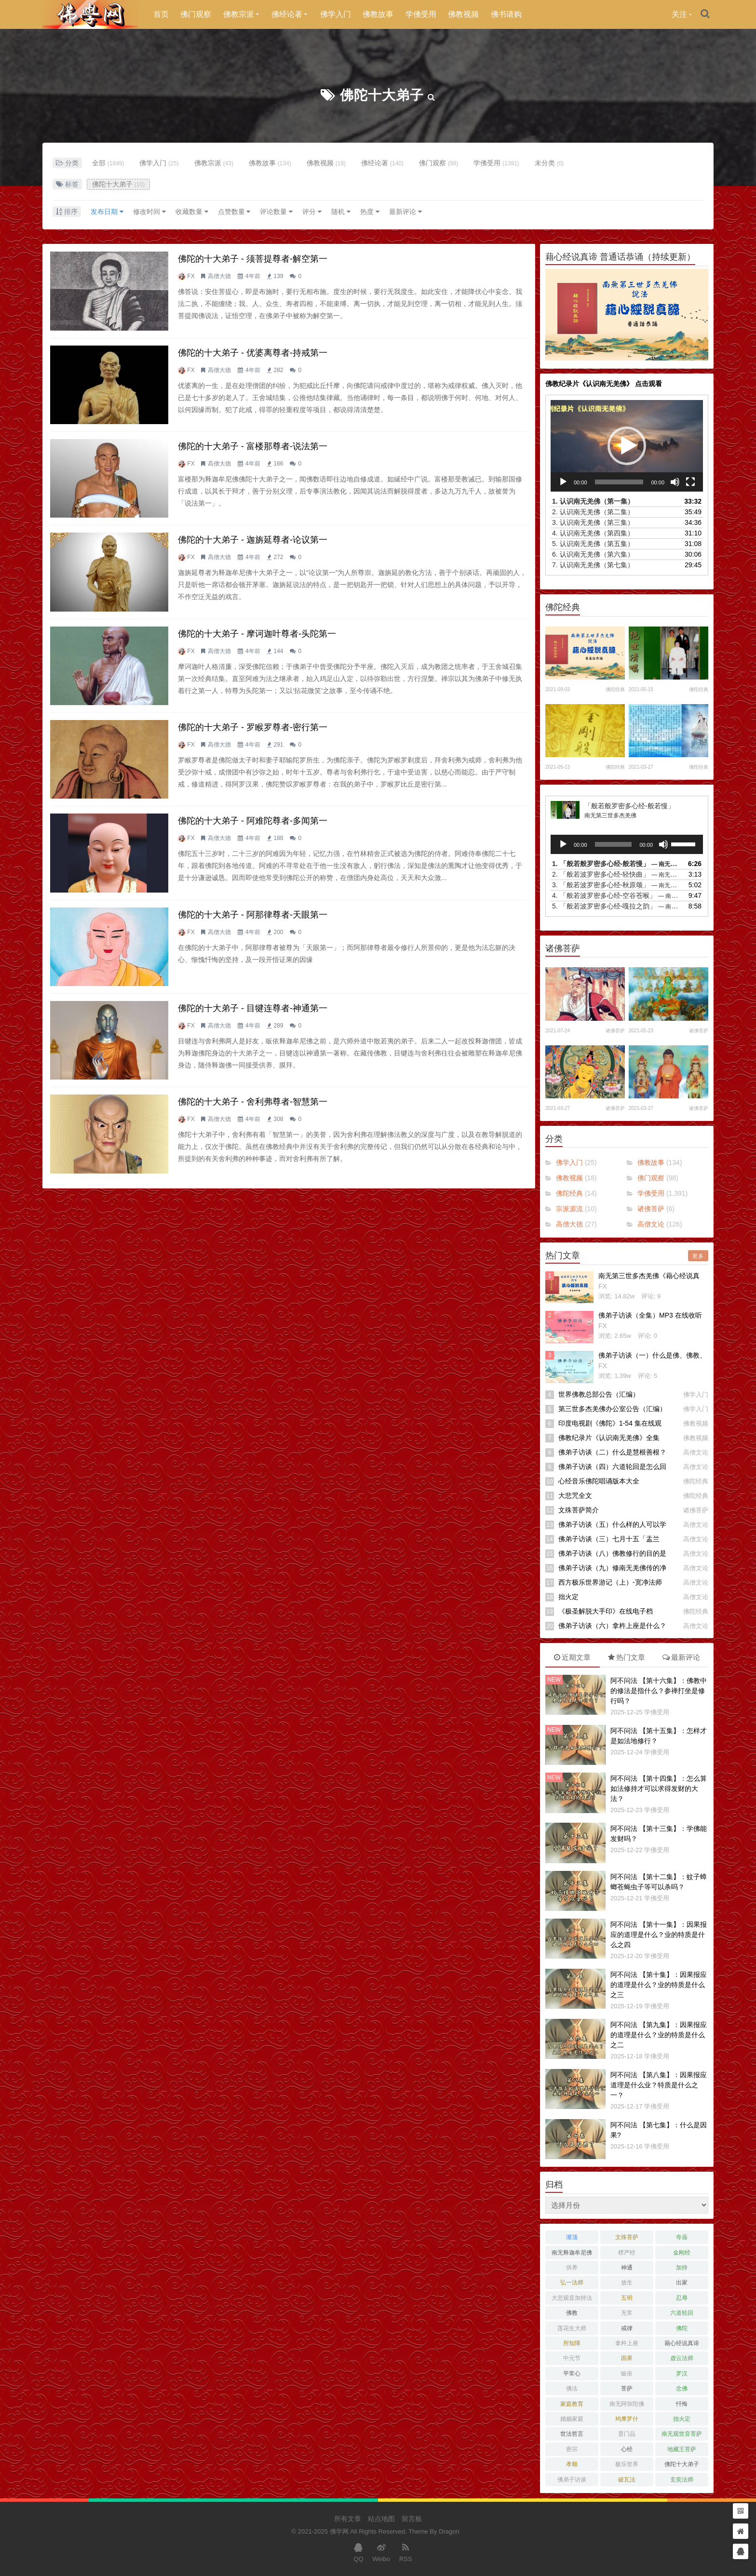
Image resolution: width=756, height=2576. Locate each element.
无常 (627, 2312)
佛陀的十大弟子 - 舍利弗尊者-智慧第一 (252, 1102)
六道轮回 (681, 2312)
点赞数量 (234, 211)
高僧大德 (219, 276)
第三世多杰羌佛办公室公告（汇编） (612, 1409)
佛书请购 (506, 14)
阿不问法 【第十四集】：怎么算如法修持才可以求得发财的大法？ (658, 1788)
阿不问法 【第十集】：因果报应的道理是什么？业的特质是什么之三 (658, 1985)
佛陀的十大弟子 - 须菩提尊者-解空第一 (252, 259)
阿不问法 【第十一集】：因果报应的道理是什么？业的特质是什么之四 (658, 1935)
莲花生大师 (571, 2328)
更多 (698, 1256)
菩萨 (627, 2388)
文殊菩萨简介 (578, 1510)
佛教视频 (463, 14)
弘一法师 (571, 2282)
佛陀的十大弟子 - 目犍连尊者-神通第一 (252, 1008)
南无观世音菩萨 (682, 2433)
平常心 (571, 2373)
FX (190, 276)
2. (593, 512)
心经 (627, 2449)
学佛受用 (420, 14)
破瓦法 (626, 2479)
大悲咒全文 (575, 1495)
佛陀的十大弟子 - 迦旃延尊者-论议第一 (252, 540)
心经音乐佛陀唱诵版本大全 (598, 1481)
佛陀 (682, 2328)
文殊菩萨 (626, 2237)
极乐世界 (626, 2464)
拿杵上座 (626, 2343)
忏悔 (682, 2404)
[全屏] (690, 482)
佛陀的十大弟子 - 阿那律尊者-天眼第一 (252, 915)
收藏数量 (192, 211)
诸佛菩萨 (615, 1030)
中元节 (571, 2358)
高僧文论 (650, 1224)
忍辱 (682, 2298)
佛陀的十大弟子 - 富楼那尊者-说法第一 (252, 446)
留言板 (412, 2519)
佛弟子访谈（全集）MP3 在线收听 (650, 1315)
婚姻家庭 (571, 2419)
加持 (682, 2267)
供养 (572, 2267)
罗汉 (682, 2373)
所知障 (571, 2343)
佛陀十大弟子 (382, 95)
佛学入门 (335, 14)
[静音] (675, 482)
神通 (627, 2267)
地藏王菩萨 (681, 2449)
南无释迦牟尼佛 (572, 2252)
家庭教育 (571, 2404)
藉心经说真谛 (681, 2343)
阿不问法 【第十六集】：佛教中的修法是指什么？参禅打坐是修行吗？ (658, 1691)
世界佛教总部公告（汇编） (598, 1394)
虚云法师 (681, 2358)
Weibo (381, 2552)
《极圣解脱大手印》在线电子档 (605, 1611)
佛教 (572, 2312)
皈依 (627, 2373)
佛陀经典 (615, 689)
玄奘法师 (681, 2479)
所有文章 (347, 2519)
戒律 (627, 2328)
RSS (405, 2552)
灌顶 (572, 2237)
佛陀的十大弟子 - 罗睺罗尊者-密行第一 (252, 727)
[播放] (563, 482)
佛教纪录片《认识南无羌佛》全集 (609, 1437)
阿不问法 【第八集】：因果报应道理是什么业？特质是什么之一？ (658, 2085)
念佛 (682, 2388)
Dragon (449, 2531)
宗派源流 (569, 1209)
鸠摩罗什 (626, 2419)
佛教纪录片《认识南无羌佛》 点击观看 (603, 383)
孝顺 (572, 2464)
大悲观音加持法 (572, 2298)
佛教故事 (378, 14)
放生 (627, 2282)
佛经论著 (286, 14)
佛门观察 (195, 14)
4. (593, 533)
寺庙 (682, 2237)
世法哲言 (571, 2433)
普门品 (626, 2433)
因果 (627, 2358)
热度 (369, 211)
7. (593, 565)
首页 (161, 14)
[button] (627, 446)
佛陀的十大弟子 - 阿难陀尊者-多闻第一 (252, 821)
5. (593, 543)
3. (593, 522)
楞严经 (626, 2252)
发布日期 (107, 211)
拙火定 (568, 1597)
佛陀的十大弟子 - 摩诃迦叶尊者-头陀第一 (257, 634)
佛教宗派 (238, 14)
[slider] (619, 482)
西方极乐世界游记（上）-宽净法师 (610, 1582)
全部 (108, 163)
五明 (627, 2298)
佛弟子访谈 (571, 2479)
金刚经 (681, 2252)
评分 (312, 211)
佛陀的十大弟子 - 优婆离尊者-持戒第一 (252, 353)
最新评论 (405, 211)
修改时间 (149, 211)
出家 (682, 2282)
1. (593, 501)
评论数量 (276, 211)
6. (593, 554)
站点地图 (381, 2519)
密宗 (572, 2449)
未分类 (549, 163)
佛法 (572, 2388)
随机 (341, 211)
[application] (627, 446)
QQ (358, 2552)
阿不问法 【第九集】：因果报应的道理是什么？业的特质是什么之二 (658, 2035)
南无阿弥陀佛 (626, 2404)
